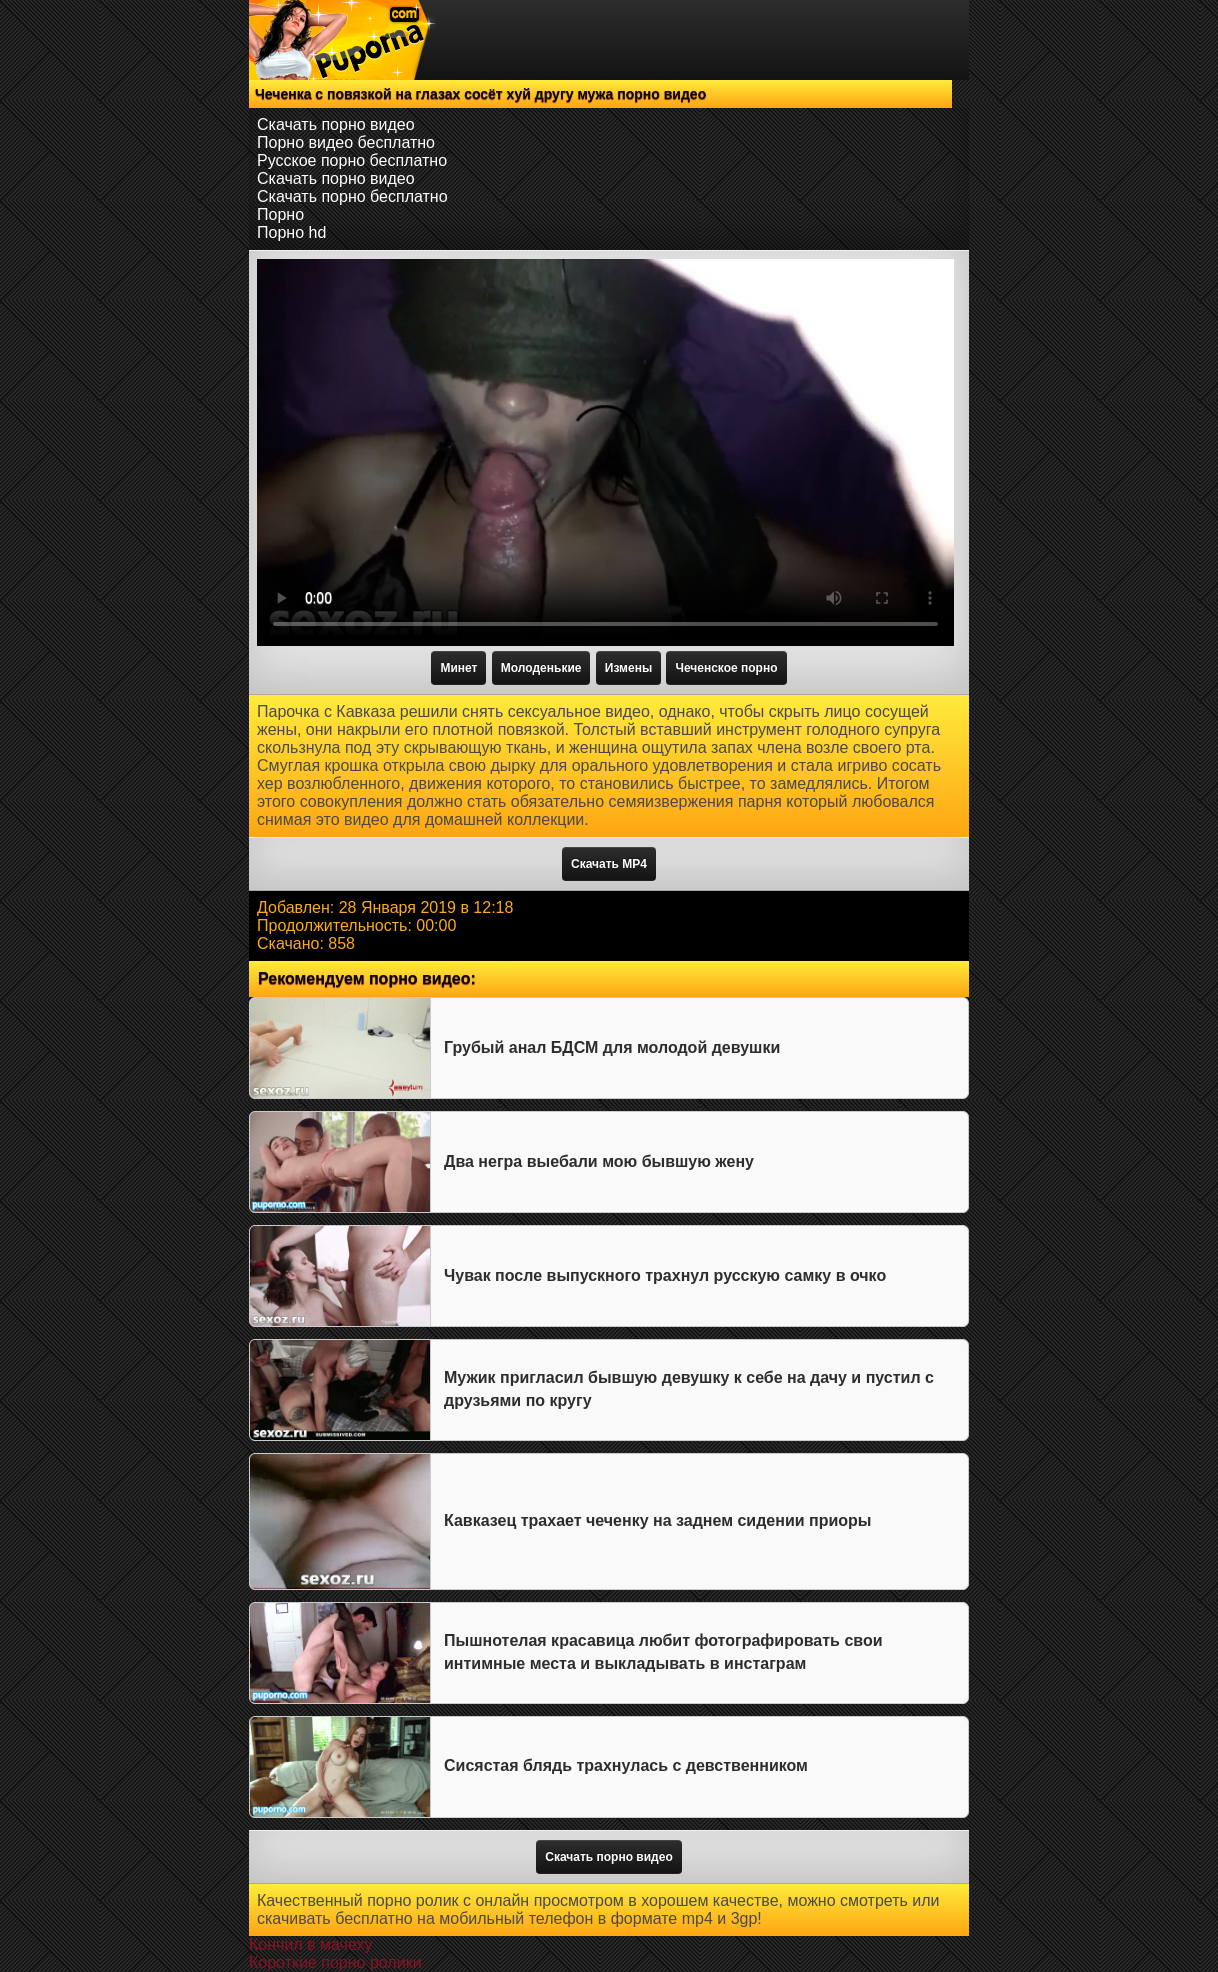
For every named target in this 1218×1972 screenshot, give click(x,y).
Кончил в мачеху (310, 1944)
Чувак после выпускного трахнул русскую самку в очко (665, 1275)
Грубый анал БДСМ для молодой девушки (612, 1047)
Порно (280, 214)
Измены (628, 668)
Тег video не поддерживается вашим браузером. (605, 452)
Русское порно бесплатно (352, 160)
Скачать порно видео (336, 124)
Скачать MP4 (609, 864)
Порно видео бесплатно (346, 142)
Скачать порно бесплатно (352, 196)
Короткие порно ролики (335, 1962)
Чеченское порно (726, 668)
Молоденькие (541, 668)
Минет (458, 668)
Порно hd (291, 232)
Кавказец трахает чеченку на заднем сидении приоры (657, 1520)
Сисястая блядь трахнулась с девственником (626, 1765)
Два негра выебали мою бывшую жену (599, 1161)
